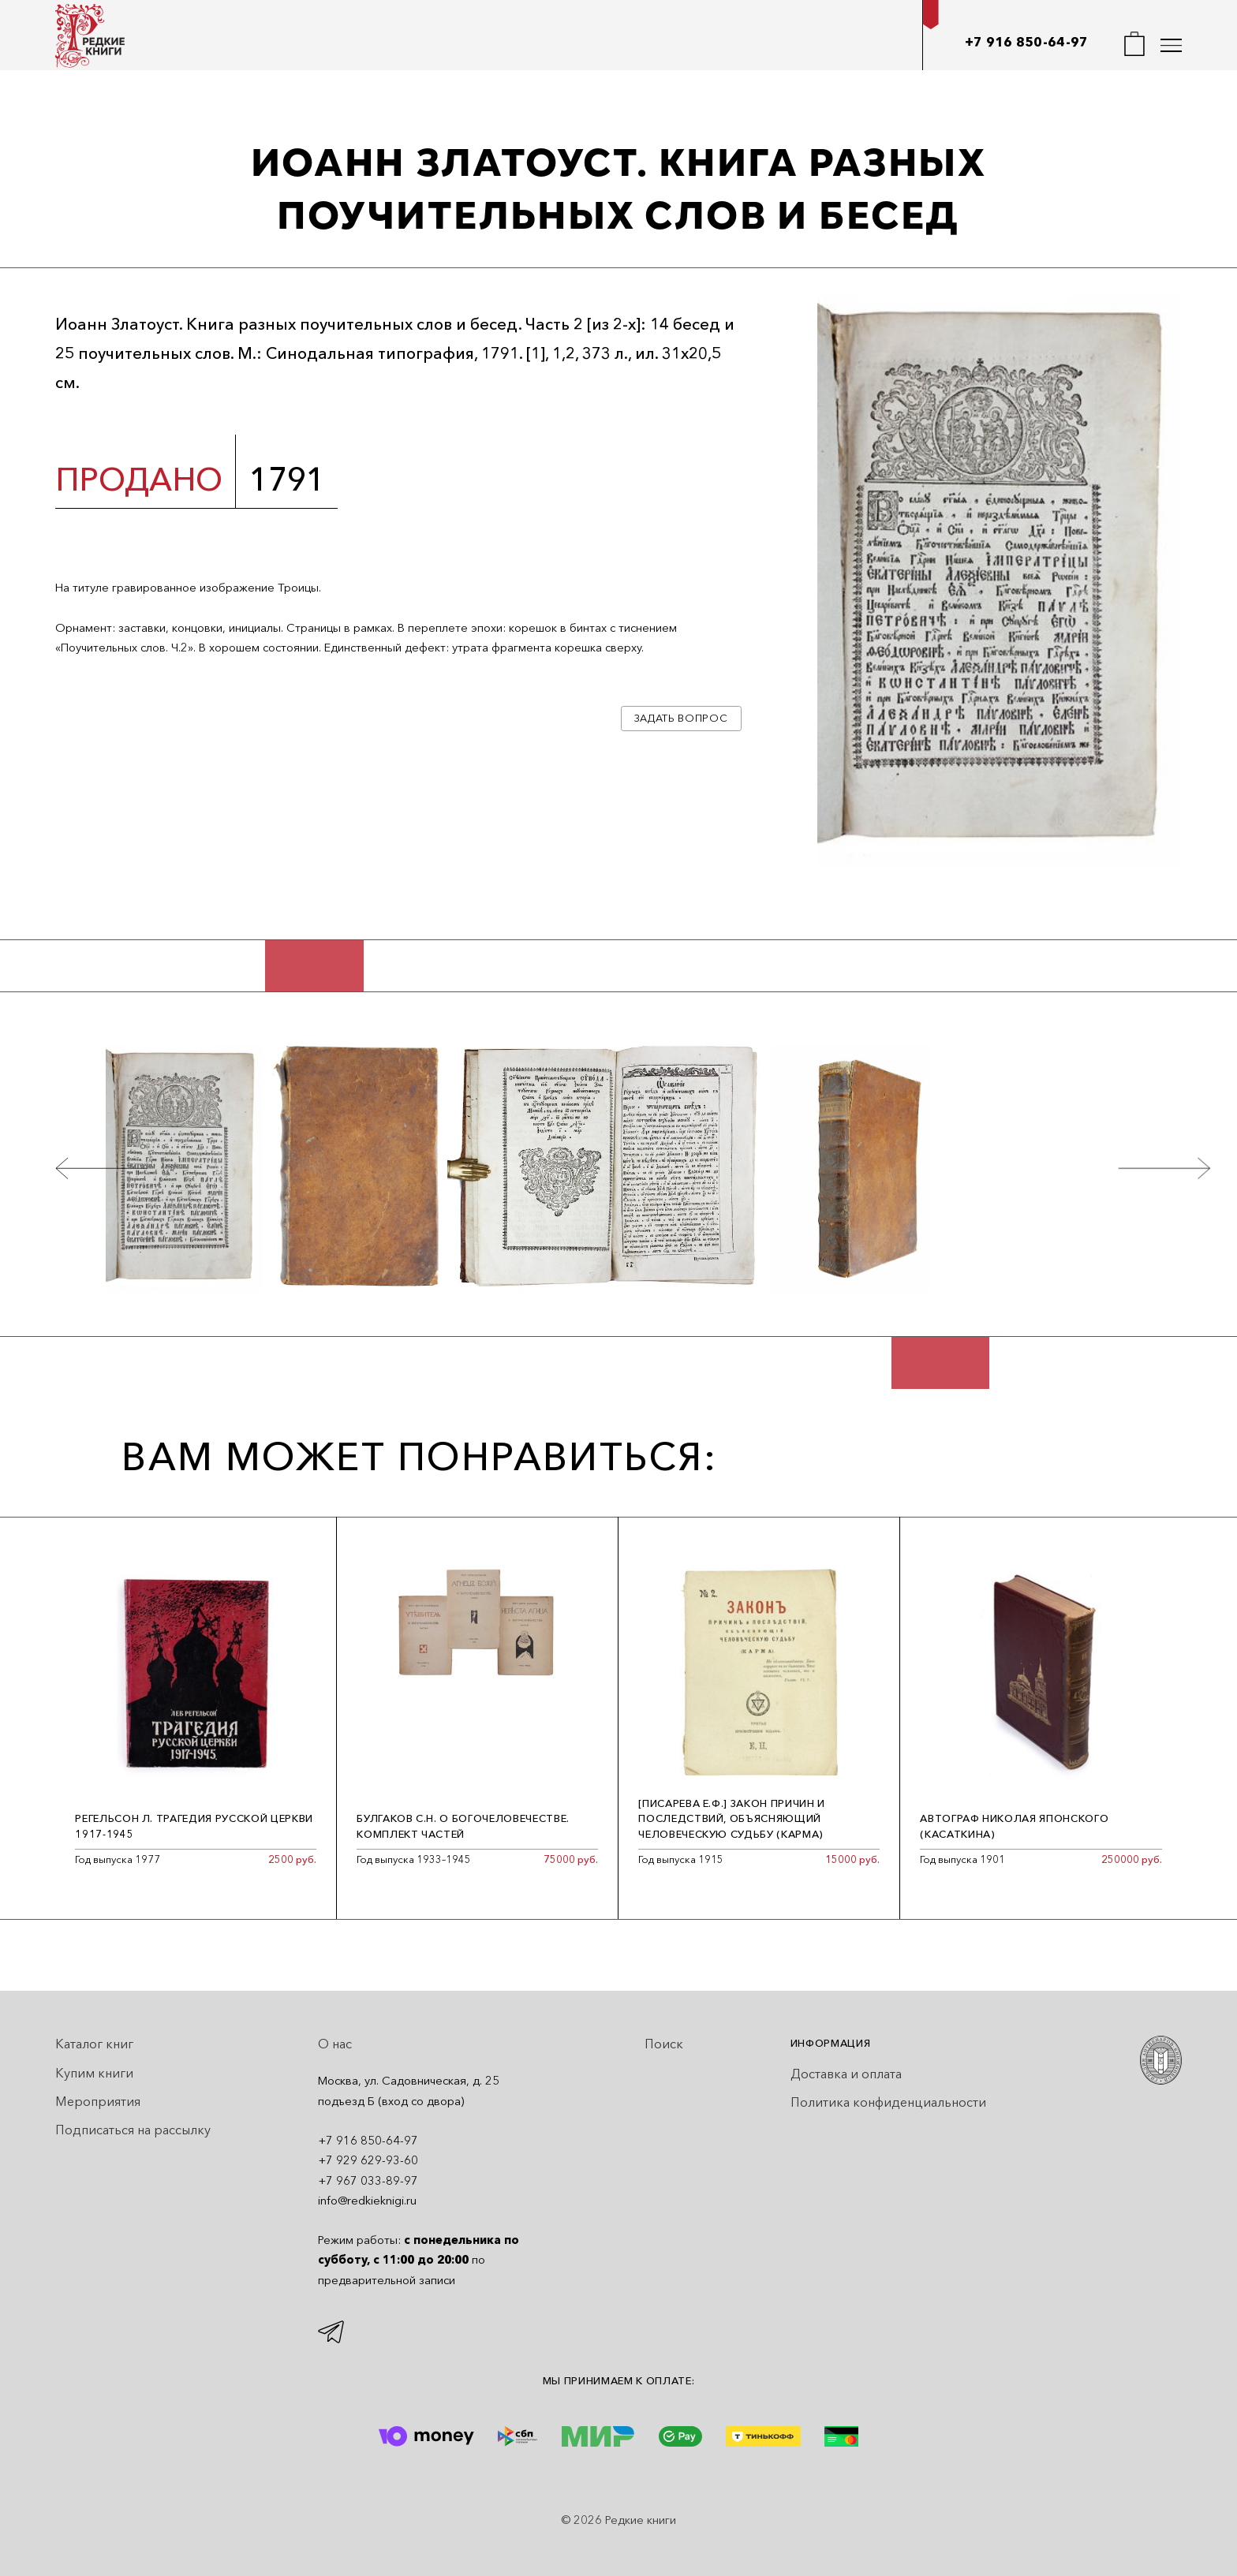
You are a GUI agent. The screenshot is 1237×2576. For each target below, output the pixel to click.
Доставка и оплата (846, 2073)
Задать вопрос (681, 717)
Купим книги (94, 2073)
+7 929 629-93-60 (368, 2160)
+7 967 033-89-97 (368, 2181)
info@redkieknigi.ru (367, 2200)
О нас (335, 2043)
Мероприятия (97, 2101)
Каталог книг (94, 2043)
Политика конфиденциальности (888, 2102)
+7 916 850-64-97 (1027, 42)
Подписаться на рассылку (133, 2129)
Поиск (664, 2043)
